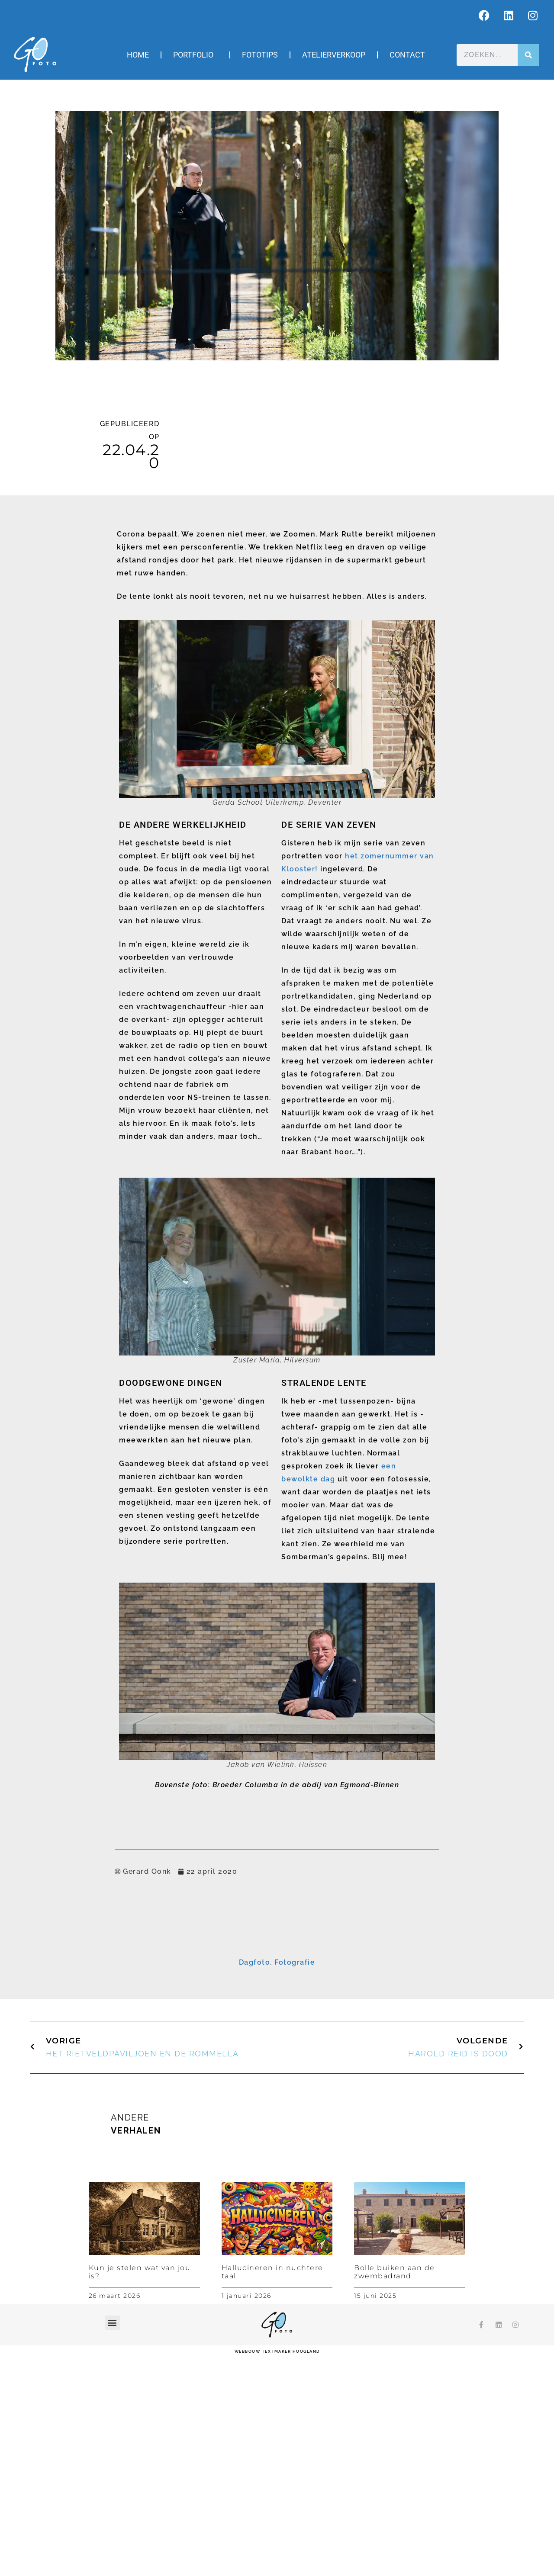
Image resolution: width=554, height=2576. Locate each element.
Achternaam (174, 2020)
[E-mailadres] (277, 1978)
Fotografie (294, 2182)
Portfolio (195, 54)
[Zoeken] (528, 55)
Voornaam (172, 1993)
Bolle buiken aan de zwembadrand (394, 2492)
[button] (112, 2543)
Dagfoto (255, 2182)
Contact (407, 54)
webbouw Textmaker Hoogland (277, 2572)
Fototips (260, 54)
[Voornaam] (277, 2005)
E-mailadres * (176, 1966)
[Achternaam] (277, 2033)
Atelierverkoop (333, 54)
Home (138, 54)
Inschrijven (277, 2054)
